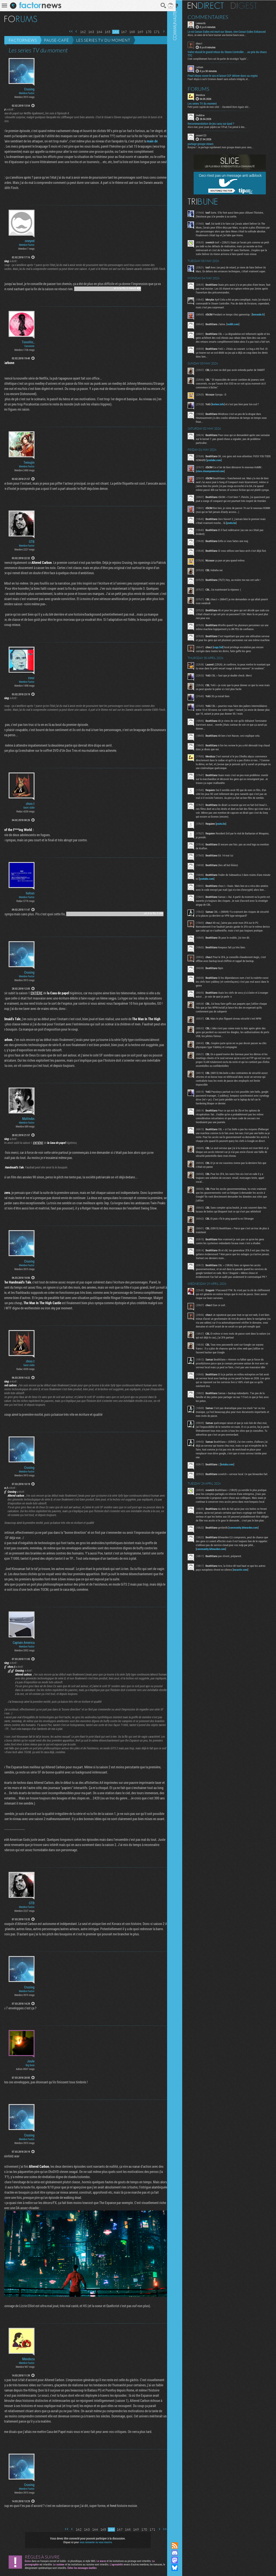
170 (145, 32)
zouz (31, 678)
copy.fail (223, 668)
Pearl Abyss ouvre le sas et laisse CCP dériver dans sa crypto (228, 75)
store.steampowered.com (215, 479)
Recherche (160, 5)
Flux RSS (180, 2545)
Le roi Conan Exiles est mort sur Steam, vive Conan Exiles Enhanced (232, 31)
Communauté (180, 1267)
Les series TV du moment (103, 40)
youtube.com (226, 468)
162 (80, 32)
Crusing (29, 89)
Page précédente (73, 31)
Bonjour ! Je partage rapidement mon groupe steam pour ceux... (226, 147)
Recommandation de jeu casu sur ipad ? (216, 123)
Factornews (23, 40)
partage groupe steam (206, 143)
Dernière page (165, 31)
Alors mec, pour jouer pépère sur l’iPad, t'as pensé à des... (222, 126)
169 (137, 32)
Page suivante (160, 31)
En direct (211, 5)
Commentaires (213, 17)
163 (88, 32)
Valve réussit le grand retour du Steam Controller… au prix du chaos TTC (228, 53)
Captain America (23, 1642)
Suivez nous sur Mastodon (180, 2560)
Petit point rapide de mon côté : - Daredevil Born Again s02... (224, 106)
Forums (204, 88)
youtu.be (242, 538)
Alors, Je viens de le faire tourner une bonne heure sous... (222, 34)
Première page (67, 31)
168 (129, 32)
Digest (249, 5)
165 (104, 32)
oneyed (29, 241)
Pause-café (56, 40)
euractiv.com (246, 1634)
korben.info (223, 412)
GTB (31, 542)
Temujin (29, 462)
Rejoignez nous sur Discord (180, 2553)
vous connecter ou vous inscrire (94, 2542)
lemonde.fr (263, 318)
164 (96, 32)
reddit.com (238, 328)
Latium (205, 67)
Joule (30, 2061)
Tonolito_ (28, 342)
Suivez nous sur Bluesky (180, 2567)
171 (153, 32)
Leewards (206, 23)
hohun (30, 893)
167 (121, 32)
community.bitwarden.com (248, 1592)
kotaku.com (232, 1520)
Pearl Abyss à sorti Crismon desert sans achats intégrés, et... (224, 78)
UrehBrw (205, 115)
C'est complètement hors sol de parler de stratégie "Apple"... (223, 58)
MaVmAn (28, 1119)
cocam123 (206, 135)
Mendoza (28, 2359)
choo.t (30, 804)
